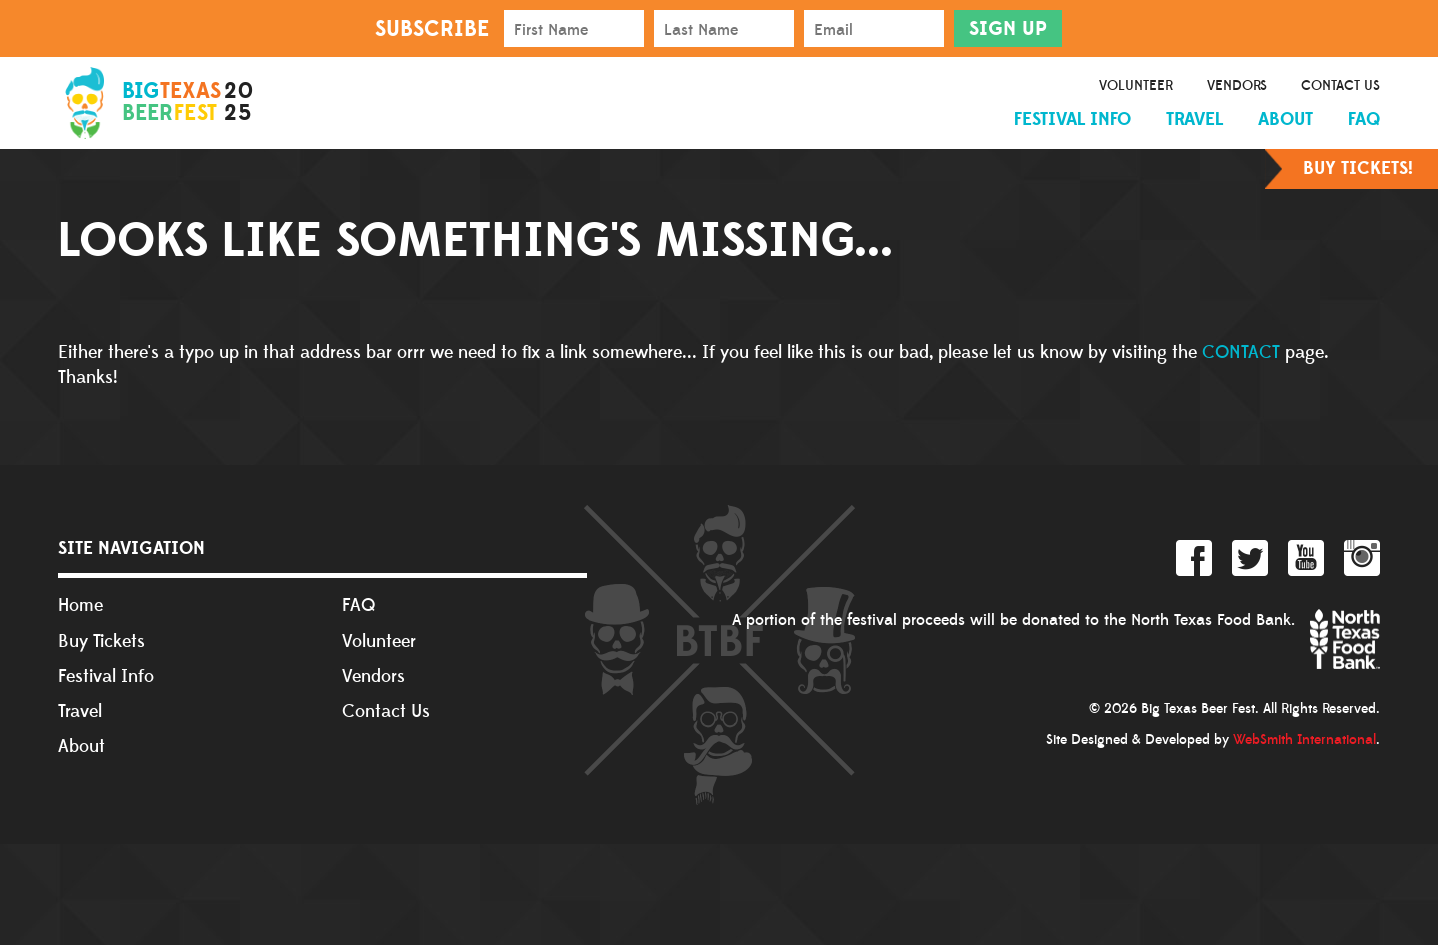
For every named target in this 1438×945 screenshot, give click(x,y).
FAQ (1364, 119)
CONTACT (1241, 352)
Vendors (1237, 86)
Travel (1194, 119)
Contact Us (1340, 86)
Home (80, 605)
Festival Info (1072, 119)
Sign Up (1008, 29)
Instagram (1362, 558)
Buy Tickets (101, 641)
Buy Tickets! (1358, 168)
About (1285, 119)
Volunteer (1136, 86)
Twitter (1250, 558)
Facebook (1194, 558)
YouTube (1306, 558)
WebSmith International (1304, 740)
